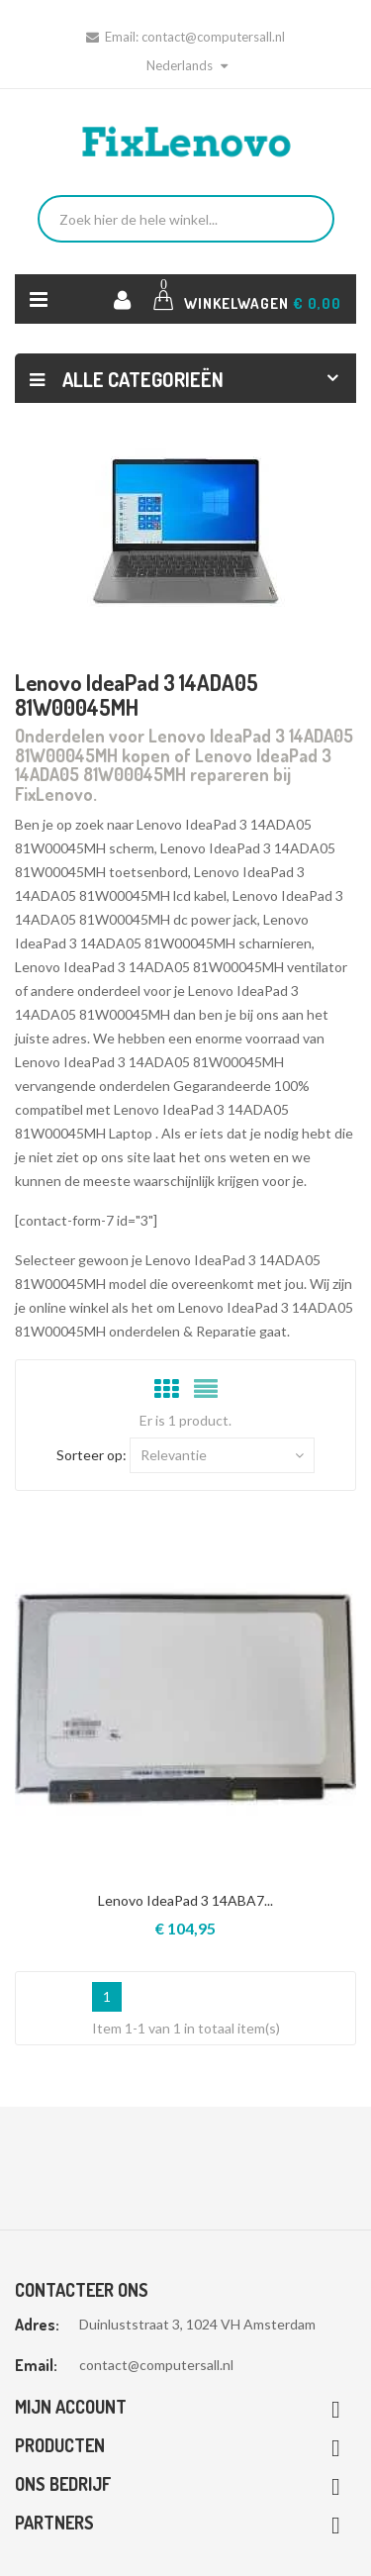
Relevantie (222, 1455)
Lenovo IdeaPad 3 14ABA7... (185, 1900)
